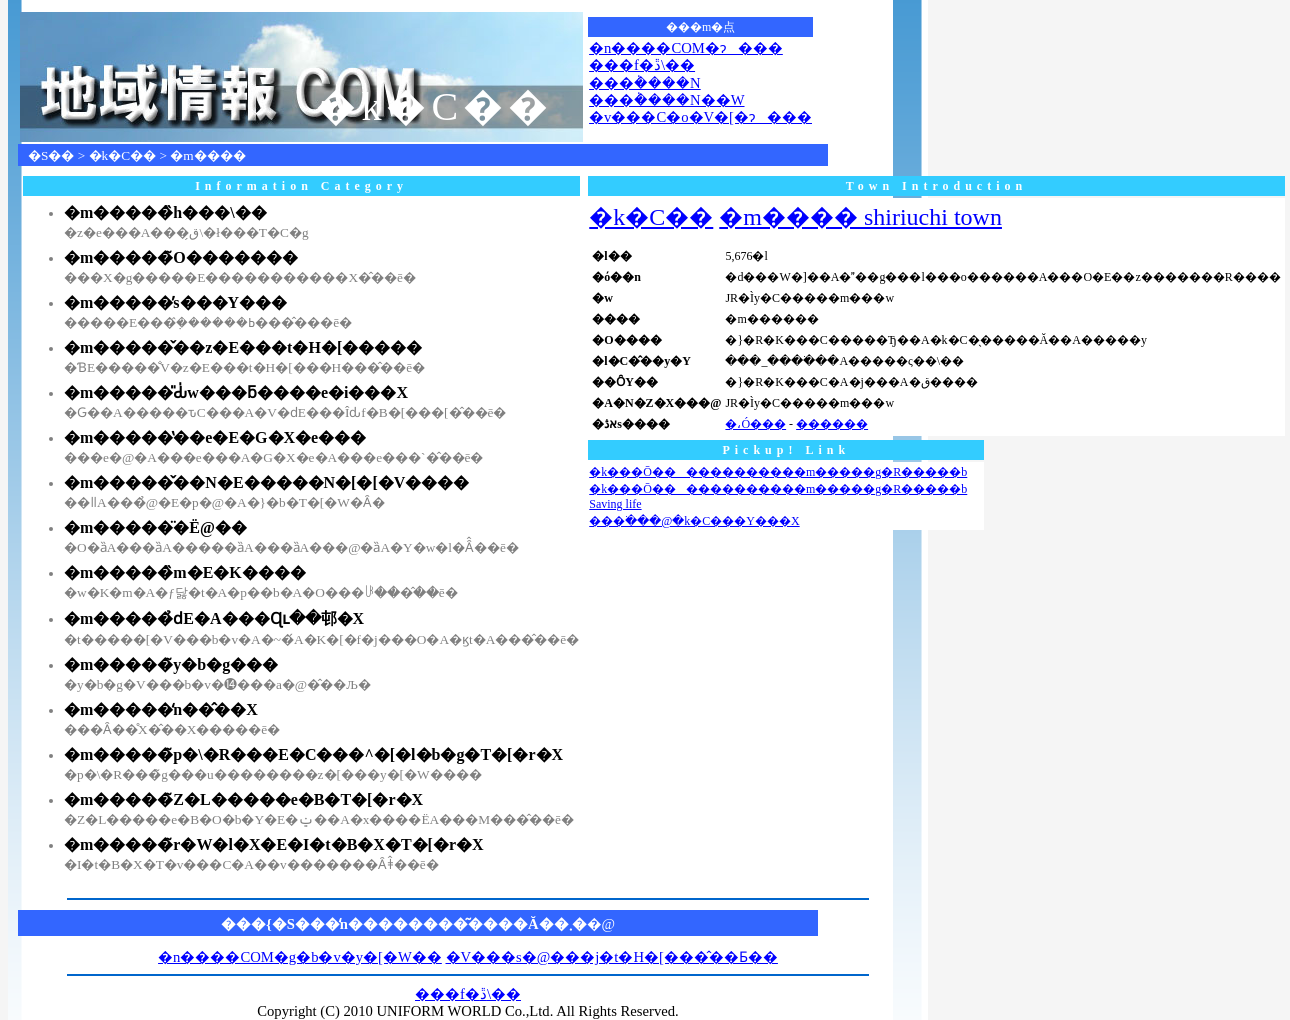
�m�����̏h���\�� (165, 212)
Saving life (615, 504)
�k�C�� (123, 155)
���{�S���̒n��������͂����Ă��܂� (404, 924)
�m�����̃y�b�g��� (171, 664)
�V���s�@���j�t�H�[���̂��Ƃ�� (612, 957)
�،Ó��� (755, 424)
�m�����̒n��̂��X (161, 709)
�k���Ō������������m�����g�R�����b (778, 472)
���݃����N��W (666, 100)
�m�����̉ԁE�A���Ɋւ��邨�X (214, 618)
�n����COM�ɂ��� (686, 48)
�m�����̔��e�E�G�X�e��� (215, 437)
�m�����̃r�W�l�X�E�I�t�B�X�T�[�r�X (274, 844)
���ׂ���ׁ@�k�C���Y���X (694, 521)
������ (832, 424)
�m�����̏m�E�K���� (185, 572)
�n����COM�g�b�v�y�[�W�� (300, 957)
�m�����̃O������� (181, 257)
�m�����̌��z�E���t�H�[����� (243, 347)
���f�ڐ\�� (642, 65)
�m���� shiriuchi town (860, 217)
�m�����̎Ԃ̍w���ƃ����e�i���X (236, 392)
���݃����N (645, 83)
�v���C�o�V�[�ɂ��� (700, 117)
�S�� (51, 155)
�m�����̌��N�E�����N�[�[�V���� (266, 482)
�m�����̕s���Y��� (175, 302)
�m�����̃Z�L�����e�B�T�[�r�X (243, 799)
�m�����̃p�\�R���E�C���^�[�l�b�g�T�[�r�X (313, 754)
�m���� (207, 155)
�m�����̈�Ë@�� (155, 527)
